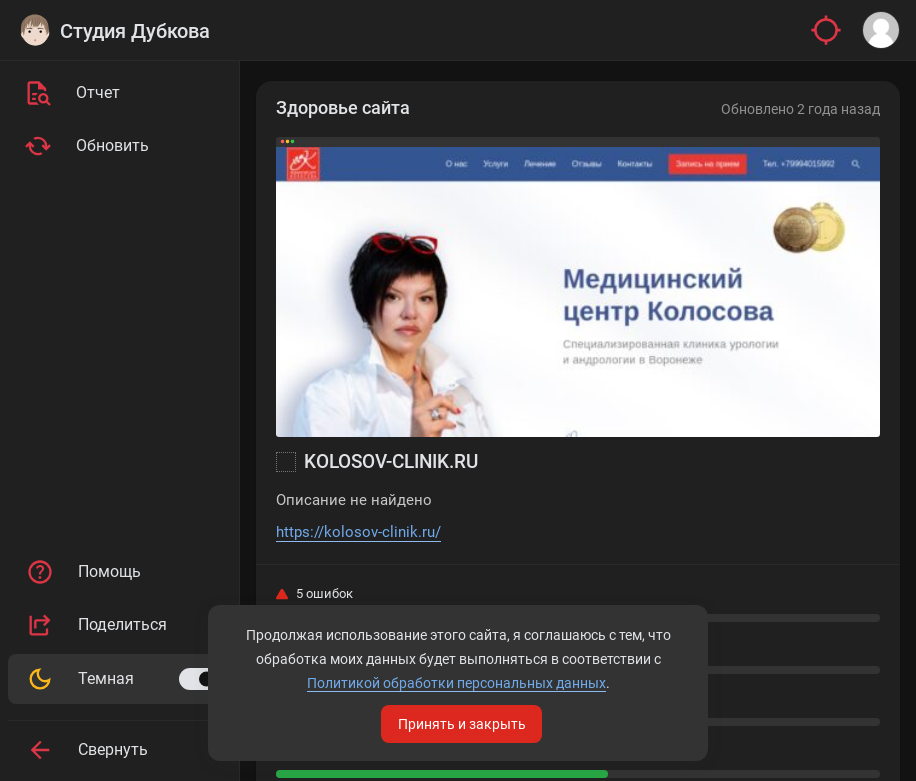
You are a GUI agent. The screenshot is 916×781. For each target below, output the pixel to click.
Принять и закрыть (462, 724)
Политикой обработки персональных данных (456, 683)
